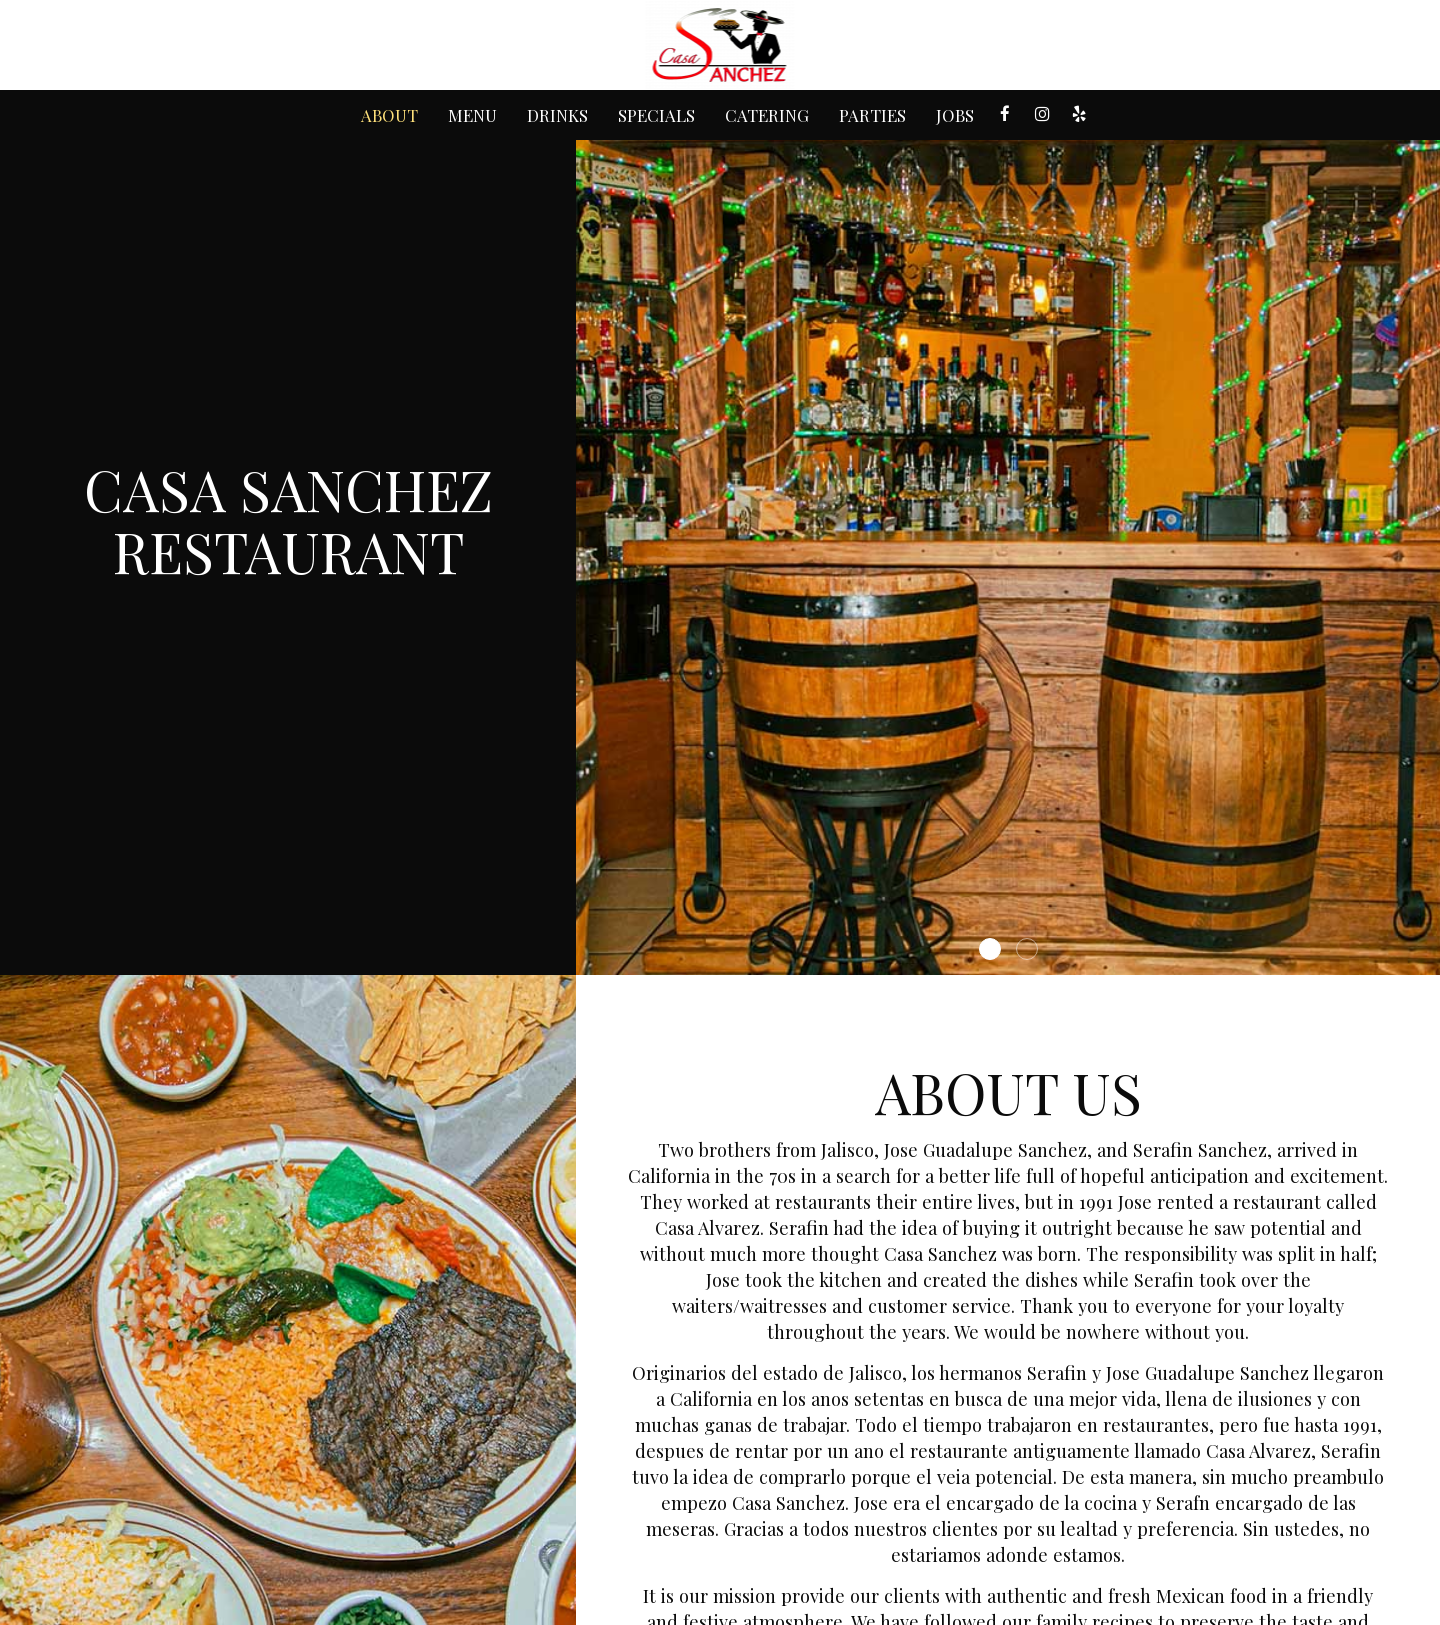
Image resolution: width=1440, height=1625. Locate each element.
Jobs (955, 115)
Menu (472, 115)
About (389, 115)
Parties (872, 115)
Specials (656, 115)
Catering (767, 115)
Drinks (557, 115)
